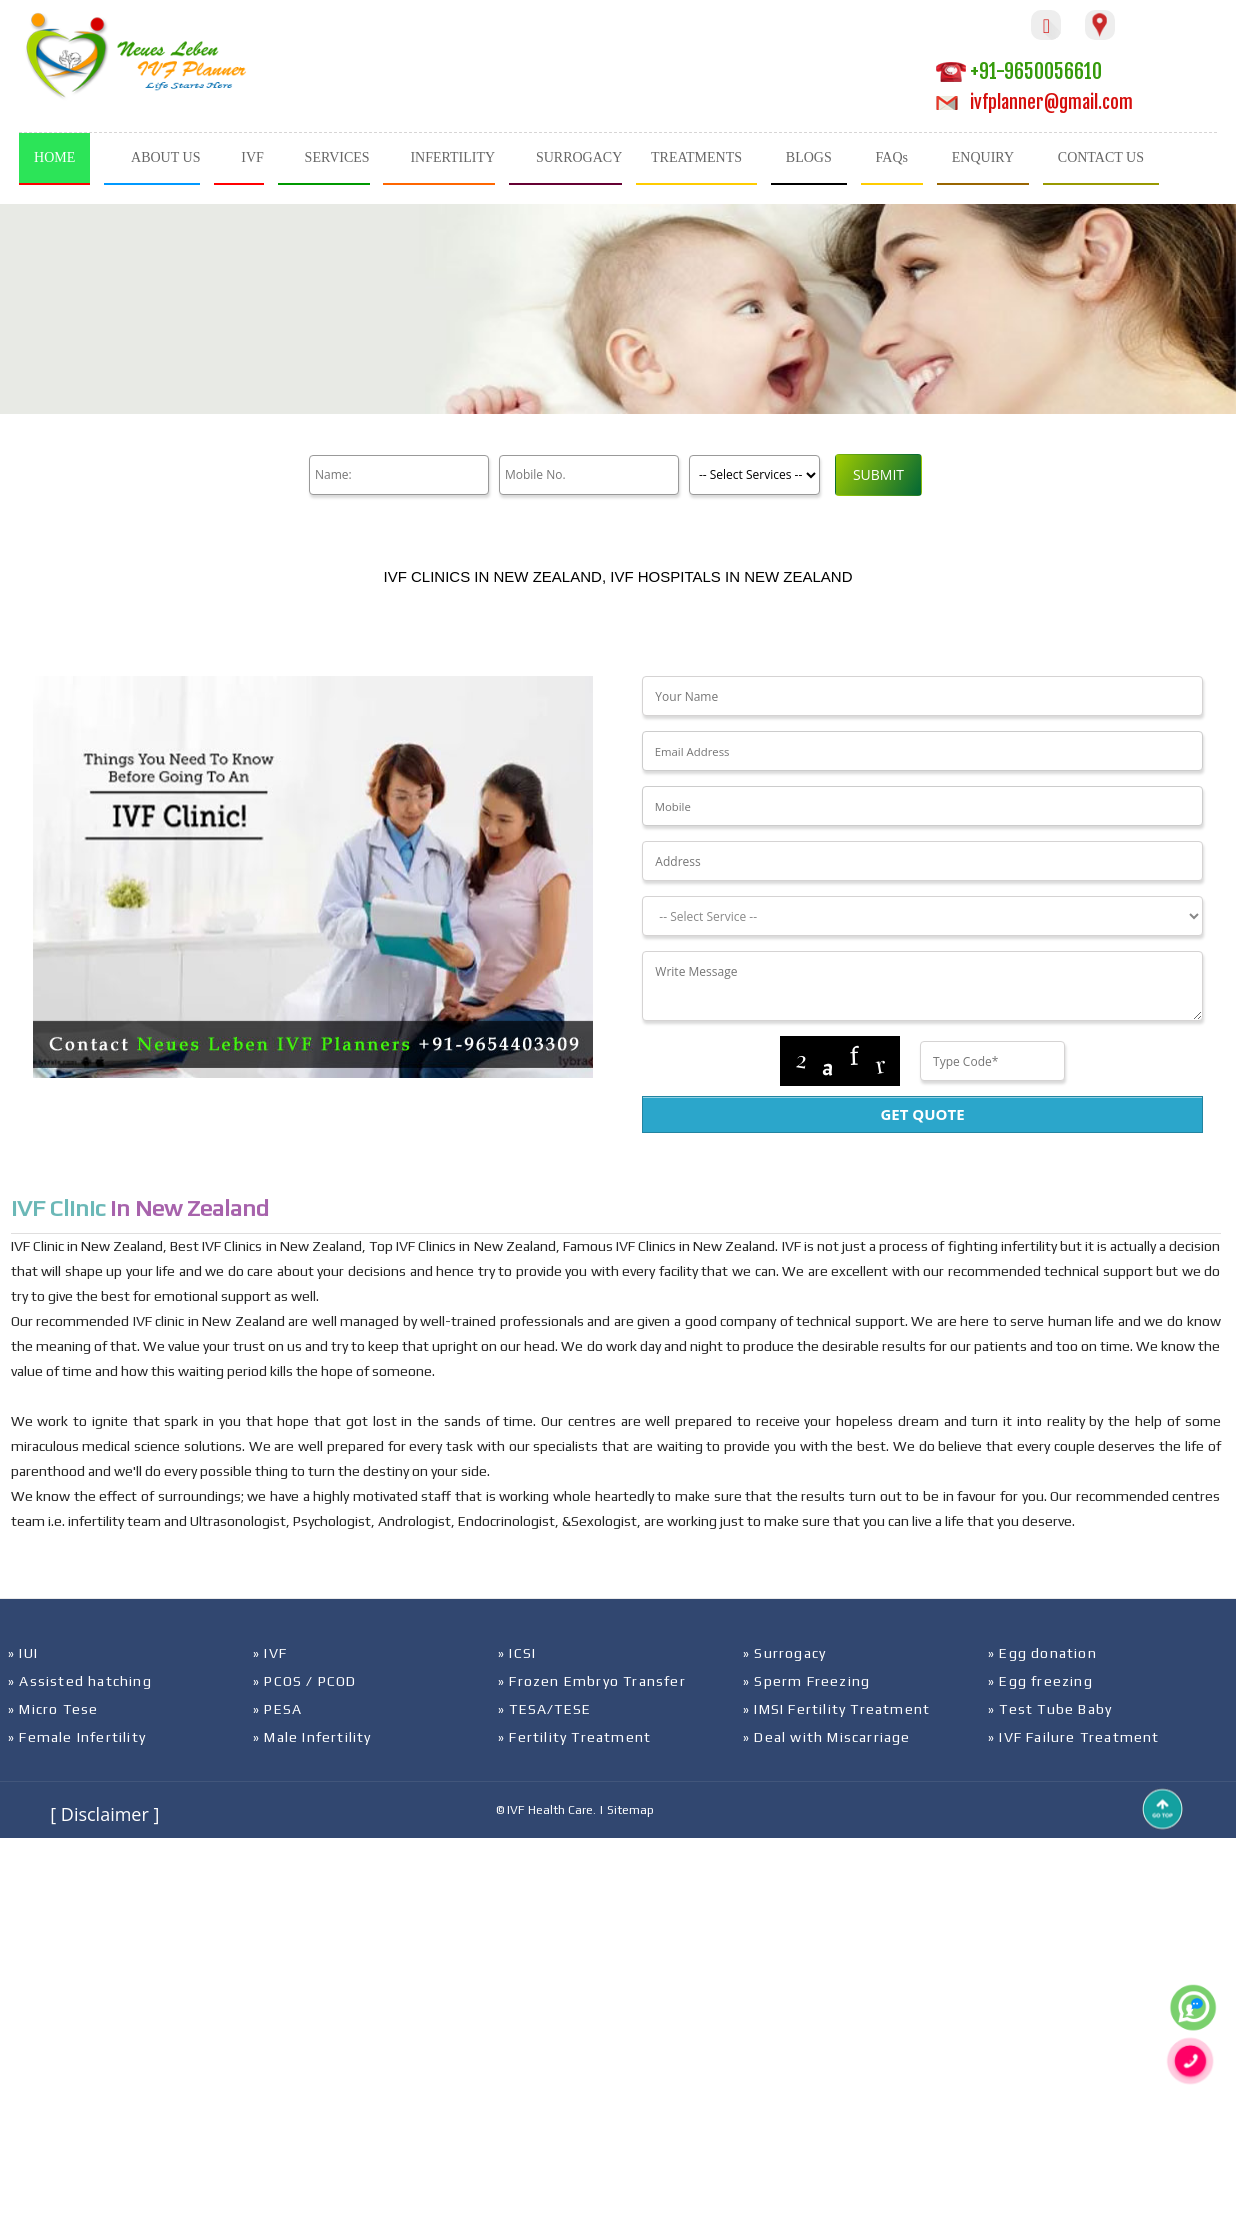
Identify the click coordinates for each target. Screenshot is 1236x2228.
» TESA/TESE (544, 1709)
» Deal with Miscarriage (827, 1737)
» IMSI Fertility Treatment (836, 1709)
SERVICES (337, 157)
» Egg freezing (1040, 1681)
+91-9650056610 (1019, 71)
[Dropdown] (922, 916)
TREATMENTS (696, 157)
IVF (252, 157)
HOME (54, 157)
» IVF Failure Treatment (1074, 1737)
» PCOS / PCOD (305, 1681)
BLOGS (809, 157)
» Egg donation (1042, 1653)
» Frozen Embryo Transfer (592, 1681)
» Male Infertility (312, 1737)
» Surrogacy (784, 1653)
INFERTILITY (452, 157)
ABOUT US (165, 157)
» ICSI (517, 1653)
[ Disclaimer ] (104, 1814)
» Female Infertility (77, 1737)
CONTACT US (1101, 157)
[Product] (754, 475)
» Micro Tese (53, 1709)
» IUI (23, 1653)
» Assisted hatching (80, 1681)
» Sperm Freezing (806, 1681)
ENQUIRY (983, 157)
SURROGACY (579, 157)
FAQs (892, 157)
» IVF (270, 1653)
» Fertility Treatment (574, 1737)
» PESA (277, 1709)
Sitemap (630, 1810)
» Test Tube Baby (1050, 1709)
